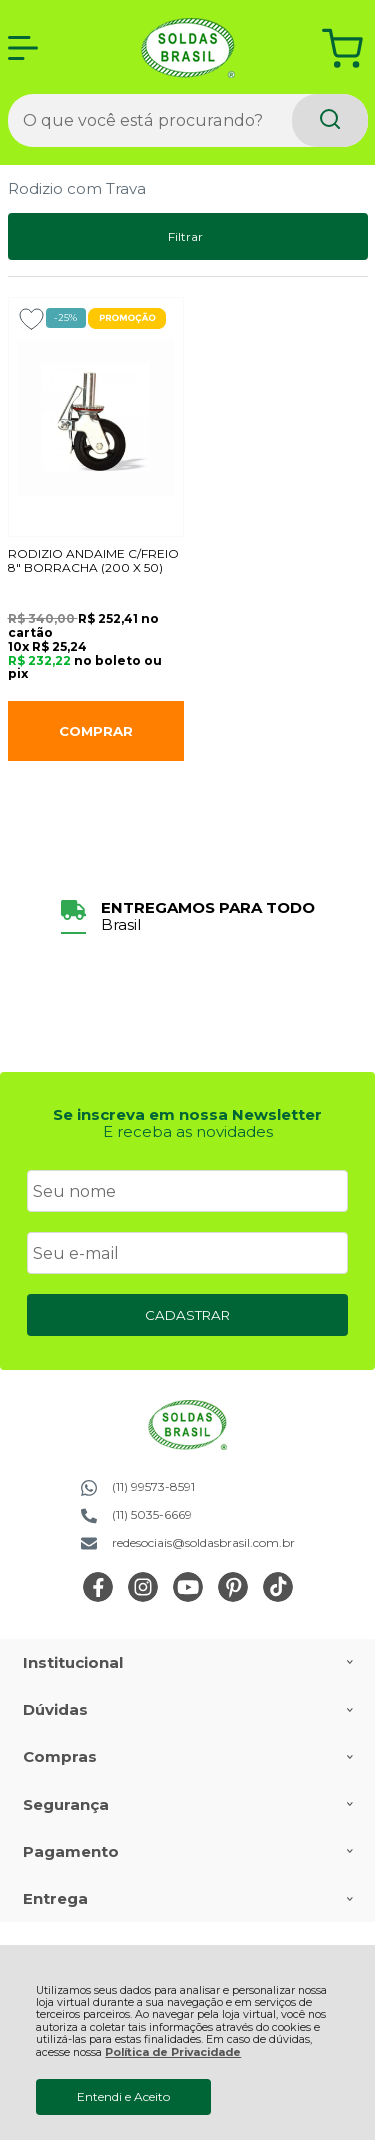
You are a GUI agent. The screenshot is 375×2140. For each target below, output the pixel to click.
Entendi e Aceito (123, 2096)
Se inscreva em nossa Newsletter (187, 1114)
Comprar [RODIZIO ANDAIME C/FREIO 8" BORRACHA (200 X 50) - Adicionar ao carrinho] (96, 731)
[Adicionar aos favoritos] (31, 319)
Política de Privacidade (173, 2052)
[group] (188, 916)
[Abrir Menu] (23, 48)
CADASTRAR (187, 1315)
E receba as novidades (188, 1131)
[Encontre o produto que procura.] (330, 120)
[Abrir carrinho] (342, 48)
